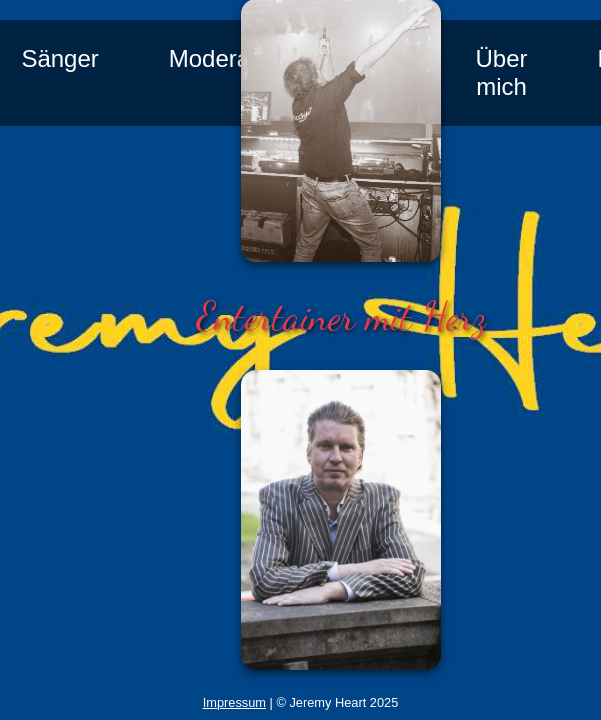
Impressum (234, 702)
